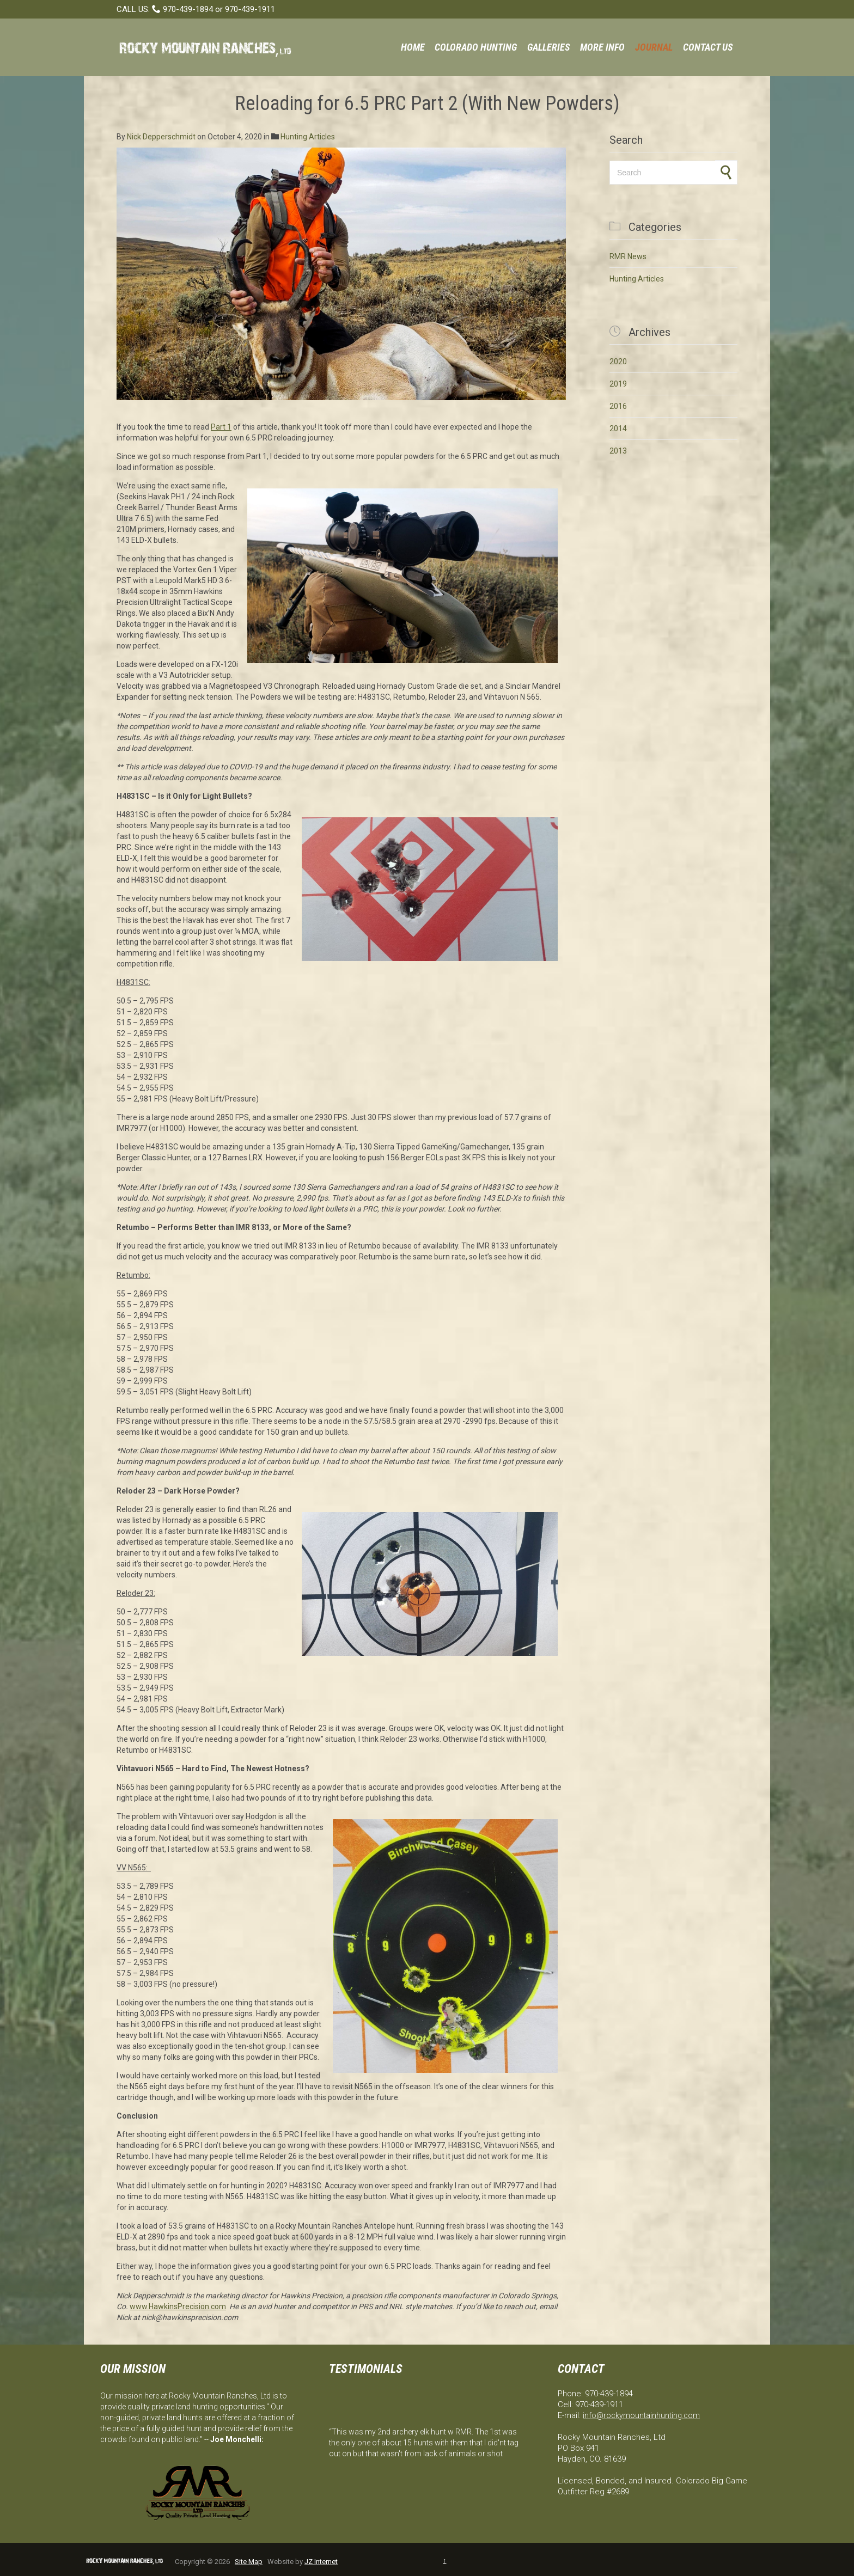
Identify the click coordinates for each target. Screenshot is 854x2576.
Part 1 (221, 427)
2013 (618, 450)
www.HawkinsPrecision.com (178, 2306)
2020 (618, 361)
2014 (618, 428)
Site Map (249, 2561)
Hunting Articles (307, 136)
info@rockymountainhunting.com (641, 2415)
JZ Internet (321, 2561)
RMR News (627, 256)
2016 (618, 406)
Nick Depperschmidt (161, 136)
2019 (618, 384)
